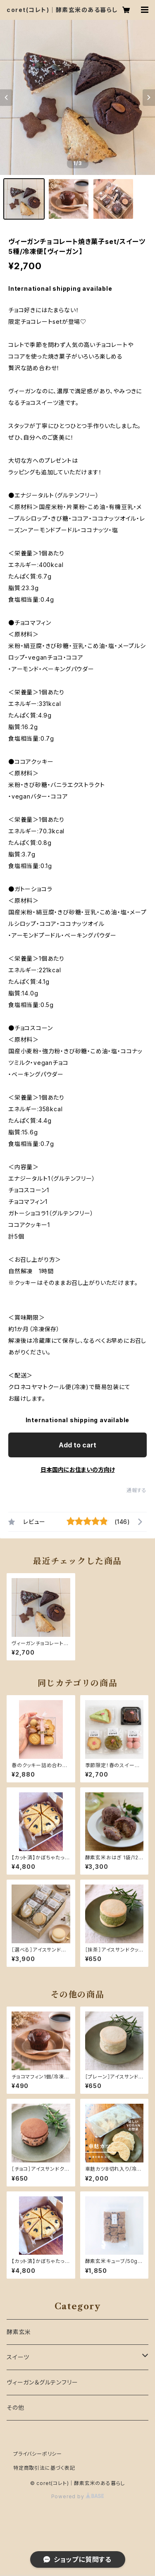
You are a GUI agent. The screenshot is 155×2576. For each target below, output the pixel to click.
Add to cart (77, 1445)
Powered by (77, 2496)
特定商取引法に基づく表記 (44, 2468)
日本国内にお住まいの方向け (78, 1469)
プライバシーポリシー (37, 2454)
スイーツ (18, 2357)
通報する (136, 1490)
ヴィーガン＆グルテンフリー (42, 2382)
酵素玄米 (19, 2331)
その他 (15, 2407)
